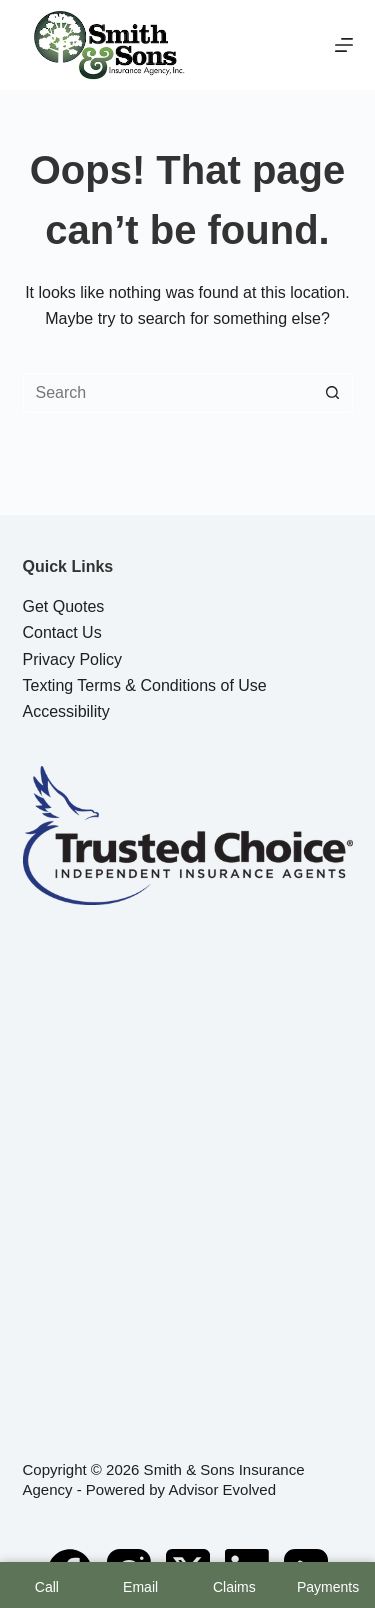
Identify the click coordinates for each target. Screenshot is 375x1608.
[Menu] (344, 45)
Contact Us (62, 632)
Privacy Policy (73, 659)
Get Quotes (64, 606)
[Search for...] (168, 393)
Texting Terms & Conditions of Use (145, 685)
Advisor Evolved (222, 1489)
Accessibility (66, 711)
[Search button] (333, 393)
